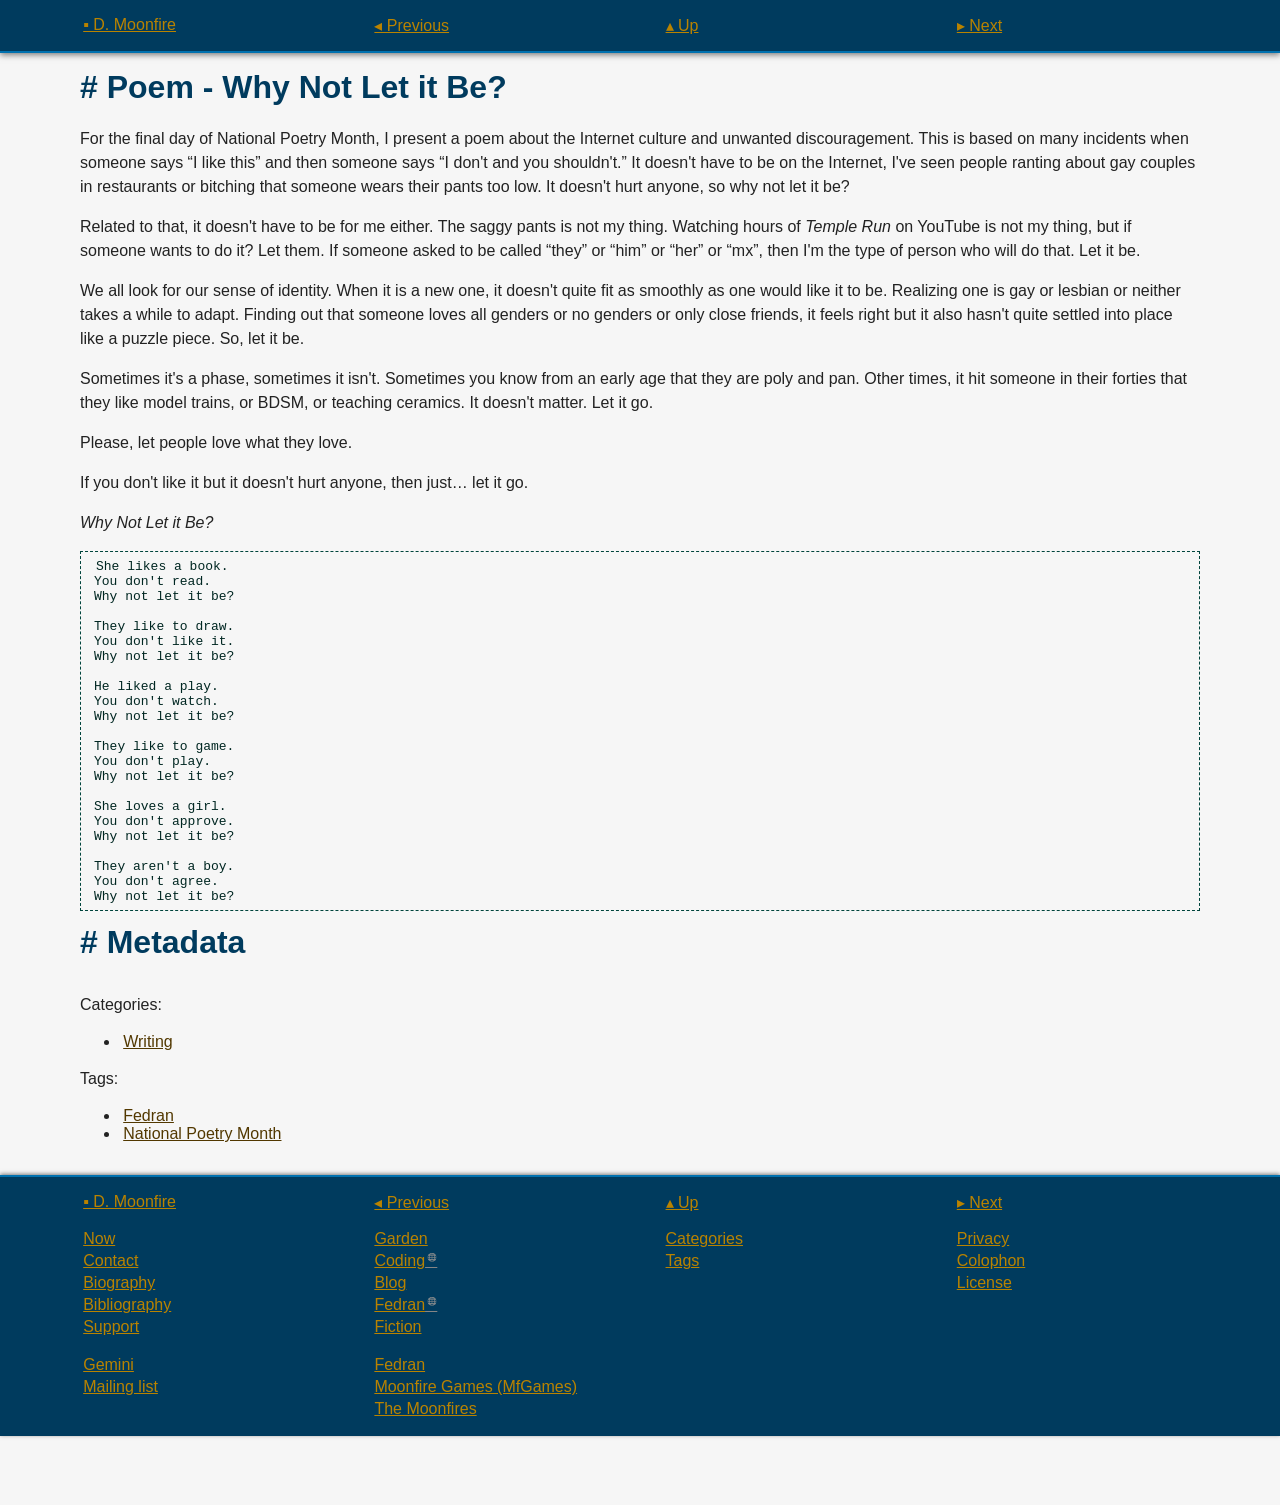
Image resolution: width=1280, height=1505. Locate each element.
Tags (683, 1329)
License (984, 1351)
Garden (400, 1307)
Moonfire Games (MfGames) (475, 1455)
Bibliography (127, 1373)
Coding (399, 1329)
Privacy (983, 1307)
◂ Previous (411, 25)
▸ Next (979, 25)
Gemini (108, 1433)
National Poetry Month (202, 1202)
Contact (110, 1329)
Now (99, 1307)
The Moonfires (425, 1477)
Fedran (148, 1184)
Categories (704, 1307)
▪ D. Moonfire (129, 24)
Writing (148, 1110)
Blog (390, 1351)
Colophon (991, 1329)
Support (111, 1395)
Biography (119, 1351)
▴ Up (682, 25)
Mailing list (120, 1455)
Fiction (397, 1395)
